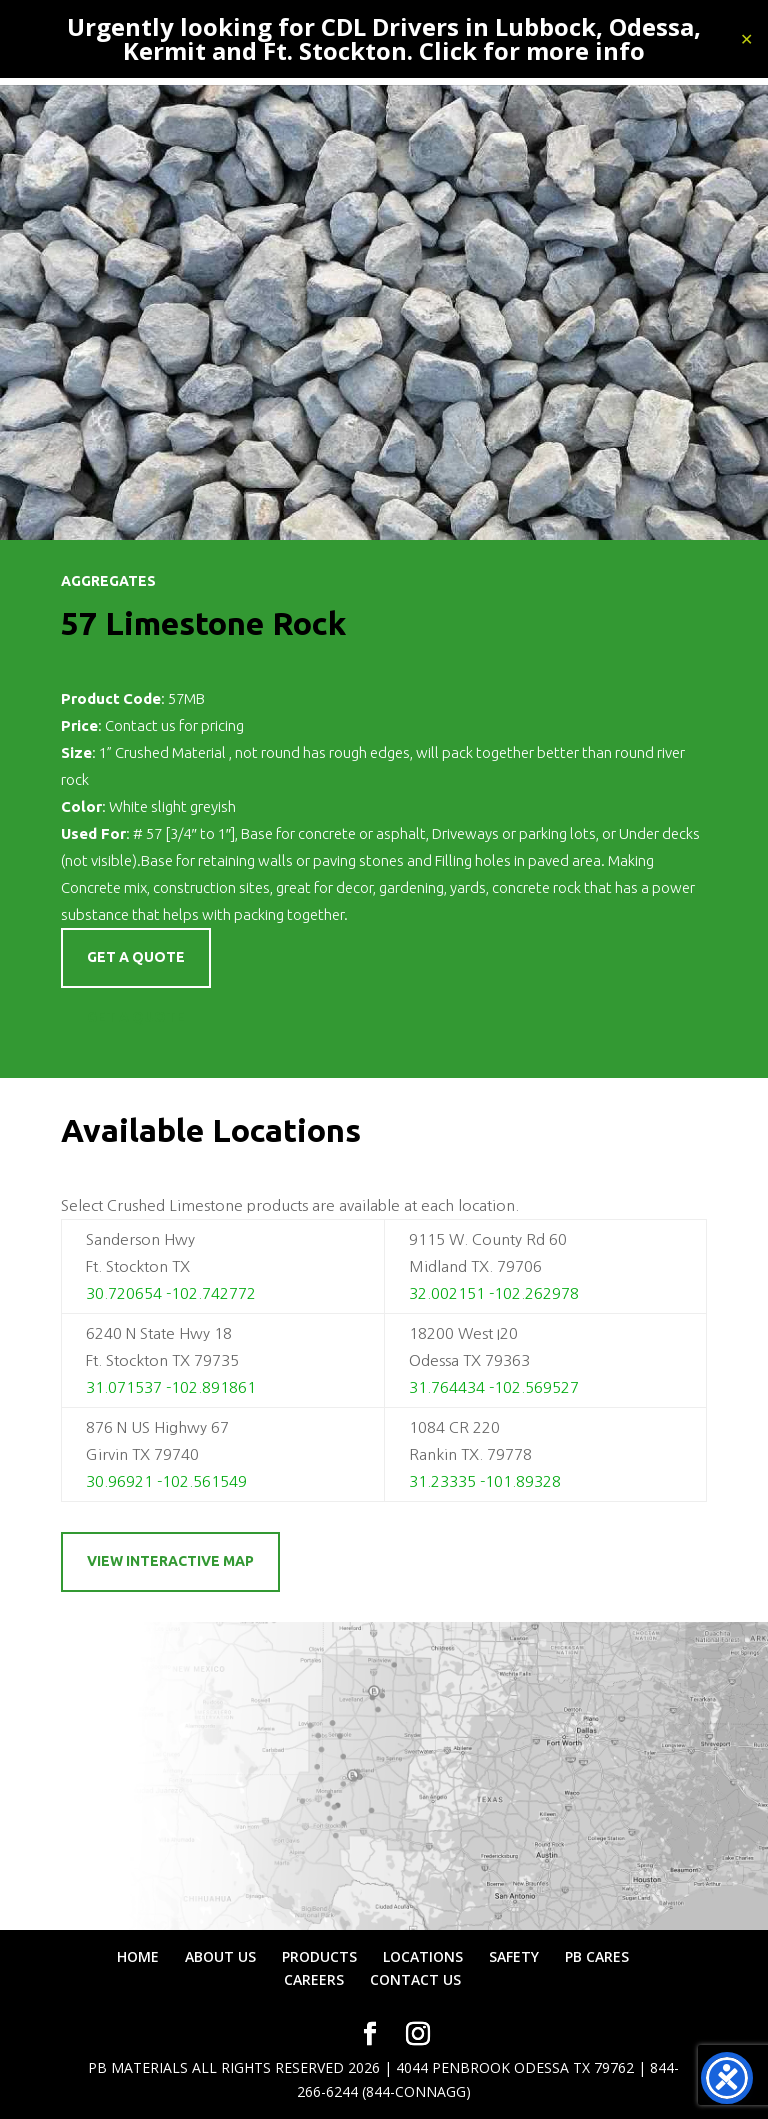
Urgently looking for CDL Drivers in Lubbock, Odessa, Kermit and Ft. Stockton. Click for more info (384, 38)
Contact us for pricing (174, 725)
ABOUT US (220, 1956)
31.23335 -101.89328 (485, 1481)
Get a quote (136, 957)
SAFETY (514, 1956)
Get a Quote (136, 1017)
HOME (138, 1956)
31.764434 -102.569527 (494, 1387)
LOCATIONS (423, 1956)
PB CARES (597, 1956)
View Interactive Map (170, 1561)
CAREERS (314, 1979)
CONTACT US (415, 1979)
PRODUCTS (319, 1956)
